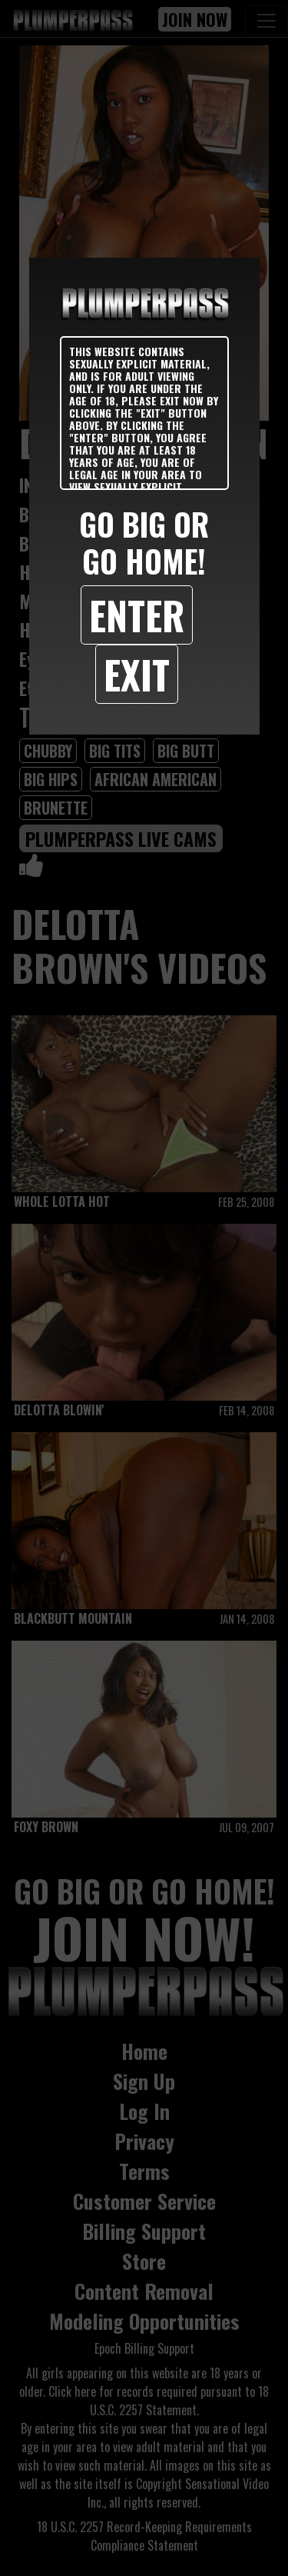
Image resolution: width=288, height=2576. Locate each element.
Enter (136, 614)
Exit (137, 673)
